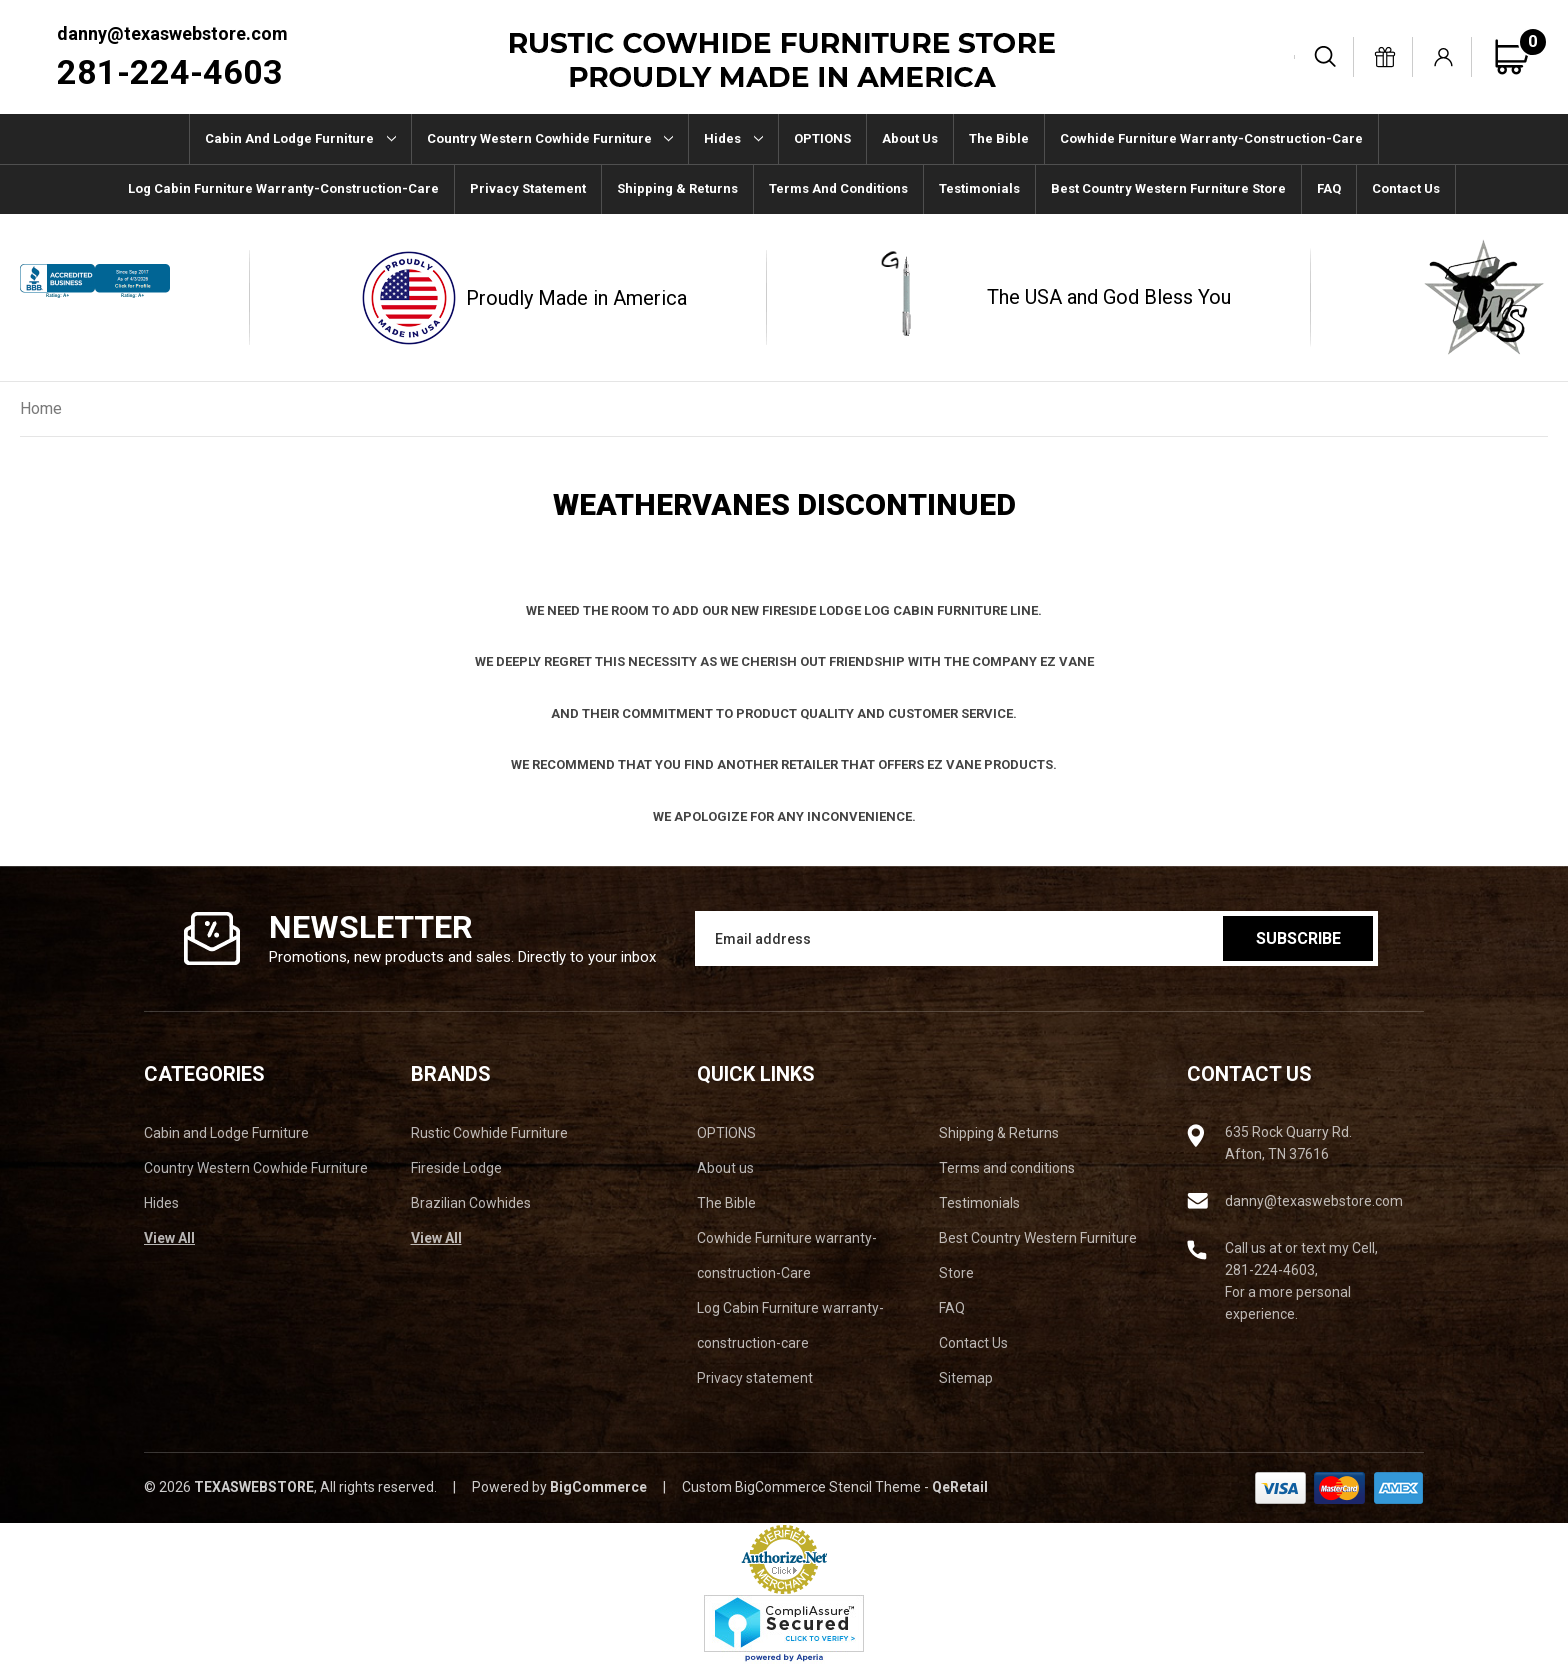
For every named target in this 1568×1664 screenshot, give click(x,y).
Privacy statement (528, 188)
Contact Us (1406, 188)
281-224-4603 (170, 72)
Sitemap (966, 1378)
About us (910, 138)
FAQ (1329, 188)
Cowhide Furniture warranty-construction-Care (1211, 138)
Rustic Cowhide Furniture (489, 1133)
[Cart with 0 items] (1520, 57)
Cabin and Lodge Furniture (300, 138)
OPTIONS (822, 138)
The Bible (999, 138)
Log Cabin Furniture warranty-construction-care (283, 188)
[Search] (1326, 57)
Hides (733, 138)
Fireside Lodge (456, 1168)
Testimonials (979, 188)
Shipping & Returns (677, 188)
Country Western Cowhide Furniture (550, 138)
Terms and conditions (838, 188)
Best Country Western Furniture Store (1168, 188)
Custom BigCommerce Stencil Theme (801, 1487)
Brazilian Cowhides (471, 1203)
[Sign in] (1444, 57)
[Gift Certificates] (1385, 57)
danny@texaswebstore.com (172, 33)
